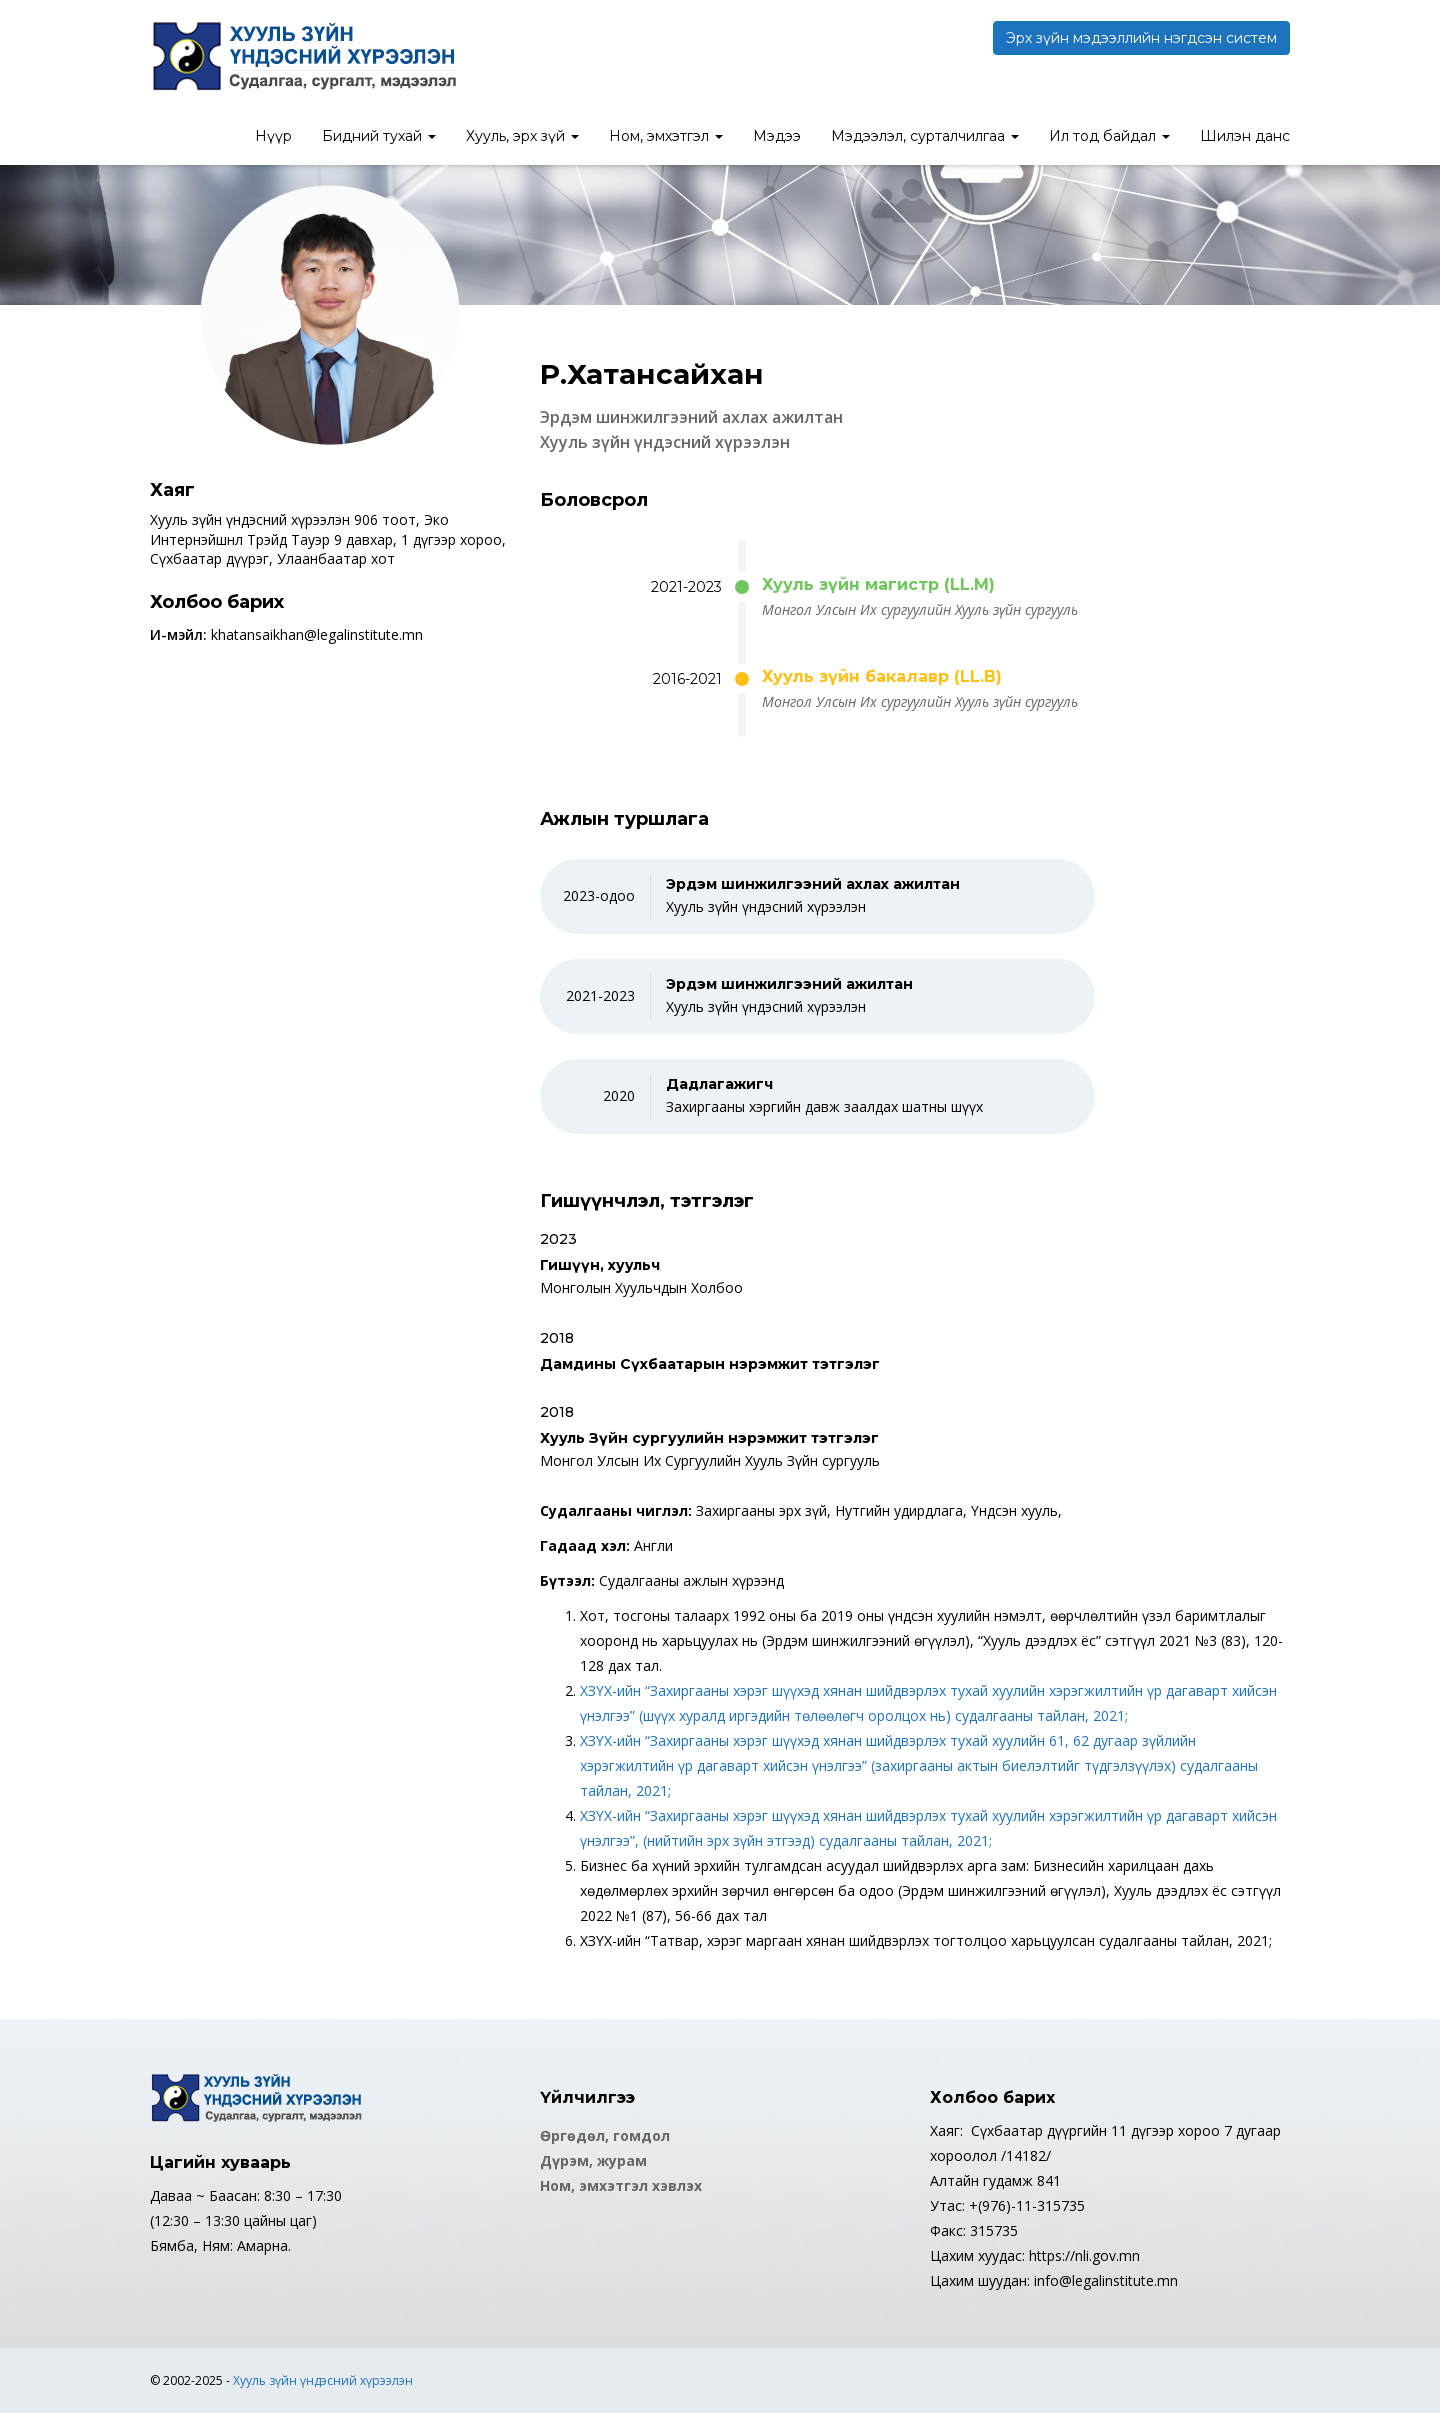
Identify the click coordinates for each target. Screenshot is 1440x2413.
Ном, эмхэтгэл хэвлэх (621, 2185)
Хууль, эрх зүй (522, 136)
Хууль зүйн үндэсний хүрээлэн (323, 2380)
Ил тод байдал (1109, 136)
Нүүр (273, 136)
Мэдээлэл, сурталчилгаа (925, 136)
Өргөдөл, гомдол (605, 2135)
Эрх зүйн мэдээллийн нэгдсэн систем (1141, 38)
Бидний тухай (379, 136)
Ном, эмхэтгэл (666, 136)
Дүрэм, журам (593, 2160)
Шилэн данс (1245, 136)
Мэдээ (777, 136)
